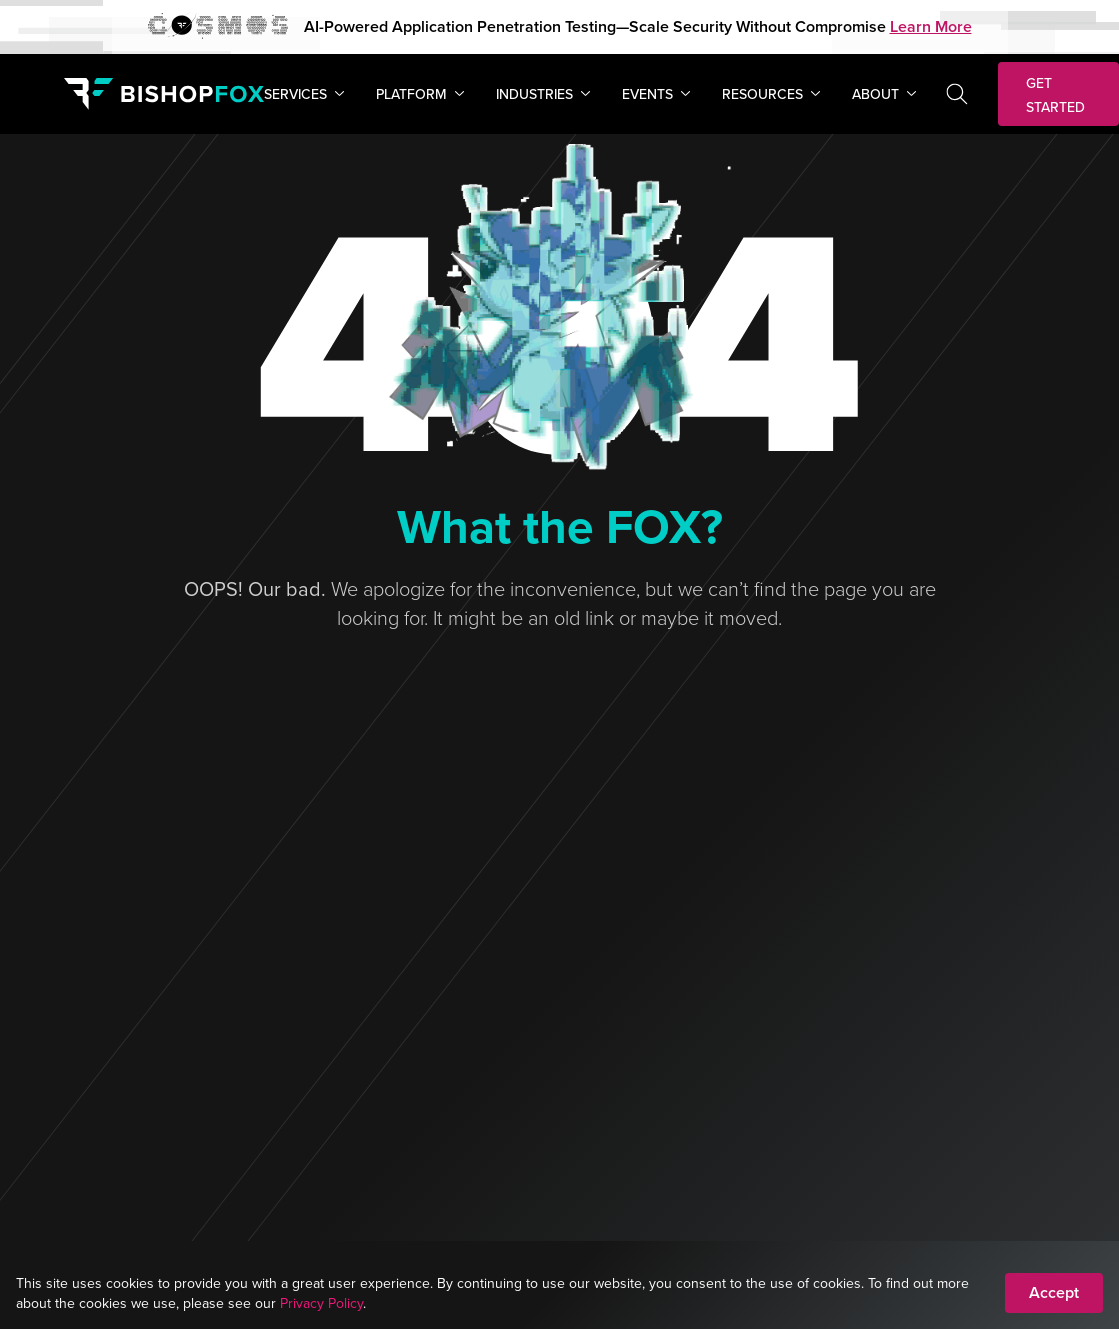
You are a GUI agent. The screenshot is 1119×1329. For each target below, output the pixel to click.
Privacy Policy (321, 1303)
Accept (1054, 1292)
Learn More (931, 26)
